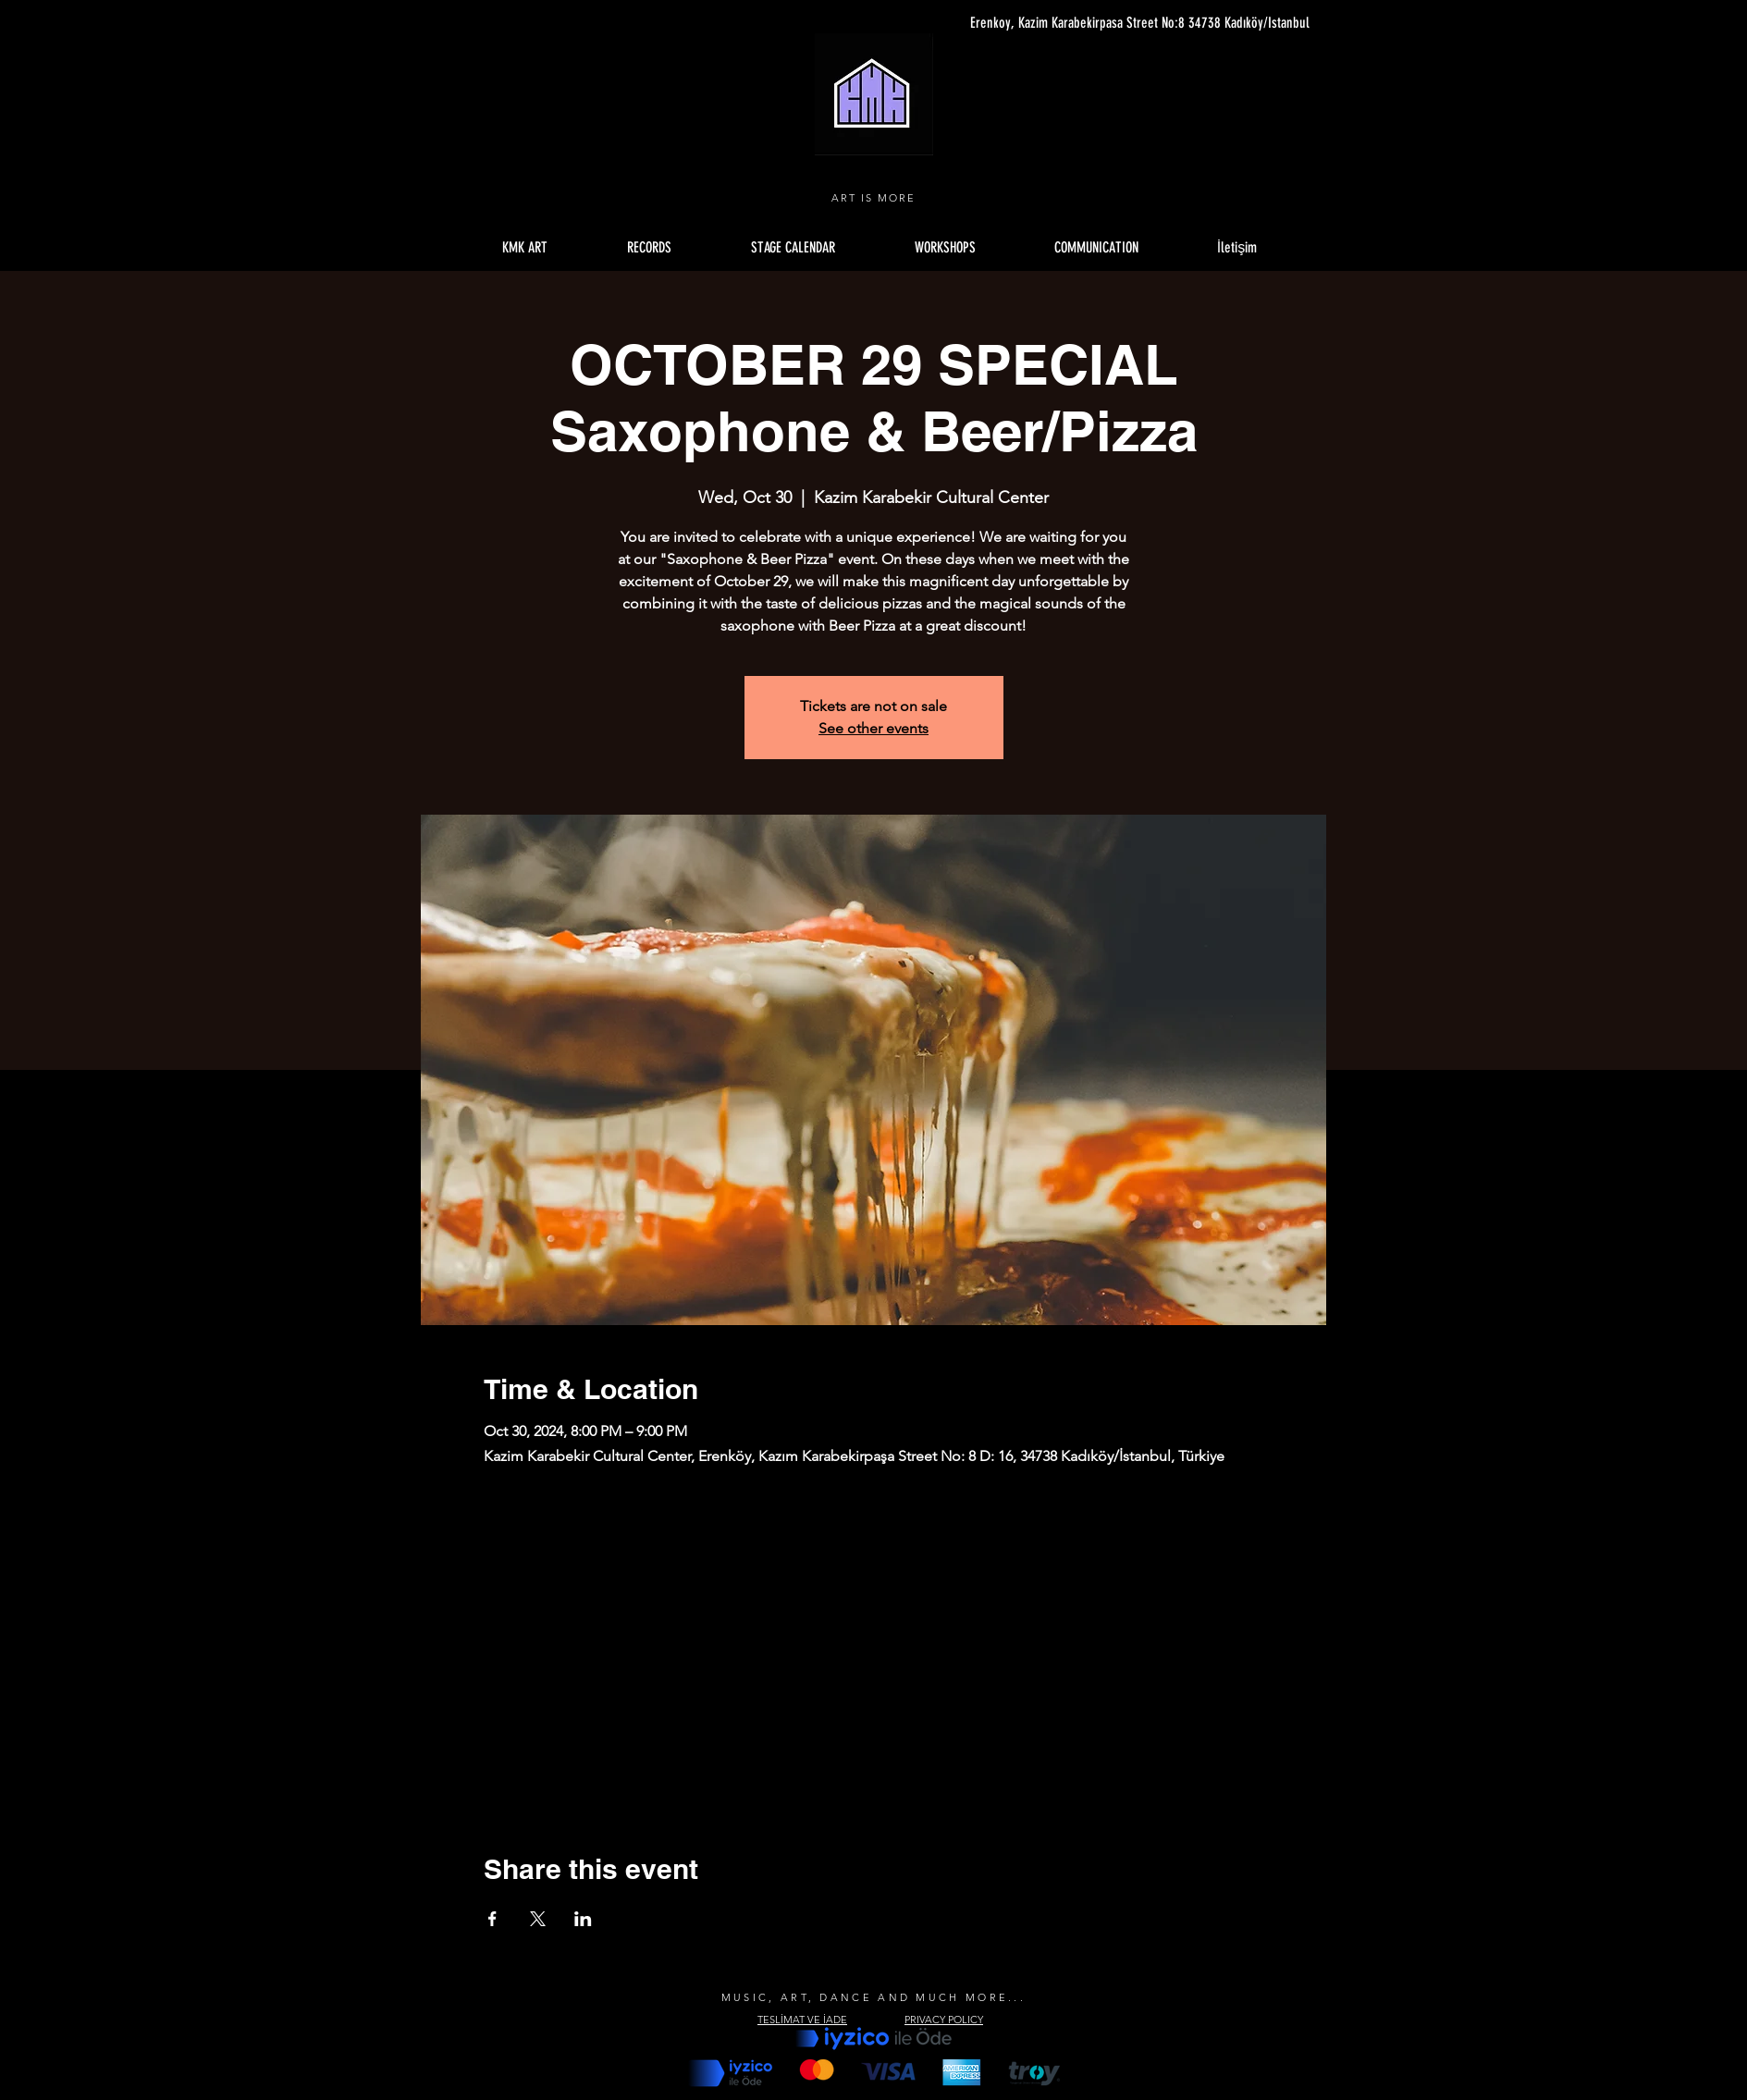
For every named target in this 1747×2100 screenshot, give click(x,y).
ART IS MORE (873, 197)
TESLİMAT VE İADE (802, 2019)
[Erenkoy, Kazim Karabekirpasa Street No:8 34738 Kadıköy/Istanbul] (1134, 23)
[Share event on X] (538, 1918)
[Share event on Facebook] (492, 1918)
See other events (873, 728)
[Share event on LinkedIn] (583, 1918)
